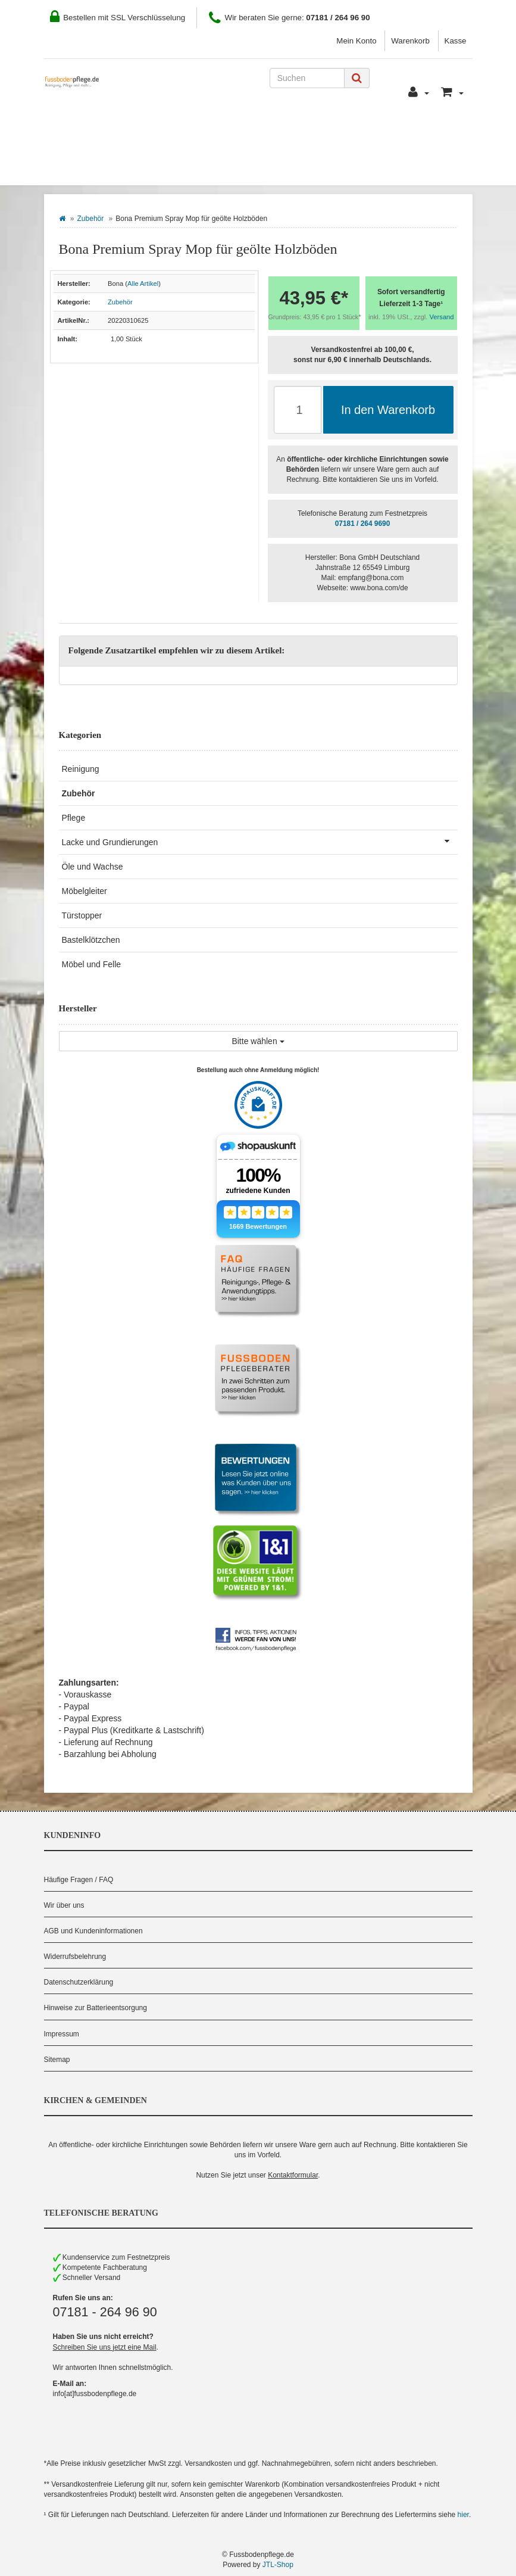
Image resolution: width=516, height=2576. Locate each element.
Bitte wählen (258, 1041)
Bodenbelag (90, 167)
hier (463, 2514)
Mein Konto (356, 40)
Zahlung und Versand (248, 132)
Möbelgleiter (84, 891)
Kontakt (339, 132)
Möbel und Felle (91, 964)
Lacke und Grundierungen (260, 841)
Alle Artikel (142, 283)
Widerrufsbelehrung (75, 1956)
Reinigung (80, 769)
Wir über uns (64, 1905)
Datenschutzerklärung (79, 1982)
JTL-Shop (277, 2565)
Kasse (456, 40)
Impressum (61, 2034)
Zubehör (90, 218)
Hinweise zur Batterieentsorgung (95, 2008)
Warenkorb (410, 40)
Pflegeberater (412, 132)
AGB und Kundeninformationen (93, 1931)
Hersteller (174, 167)
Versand (442, 316)
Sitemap (57, 2059)
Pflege (74, 818)
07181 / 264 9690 (362, 523)
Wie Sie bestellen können (115, 132)
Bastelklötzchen (91, 940)
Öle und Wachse (92, 866)
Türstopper (82, 915)
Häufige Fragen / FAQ (79, 1880)
